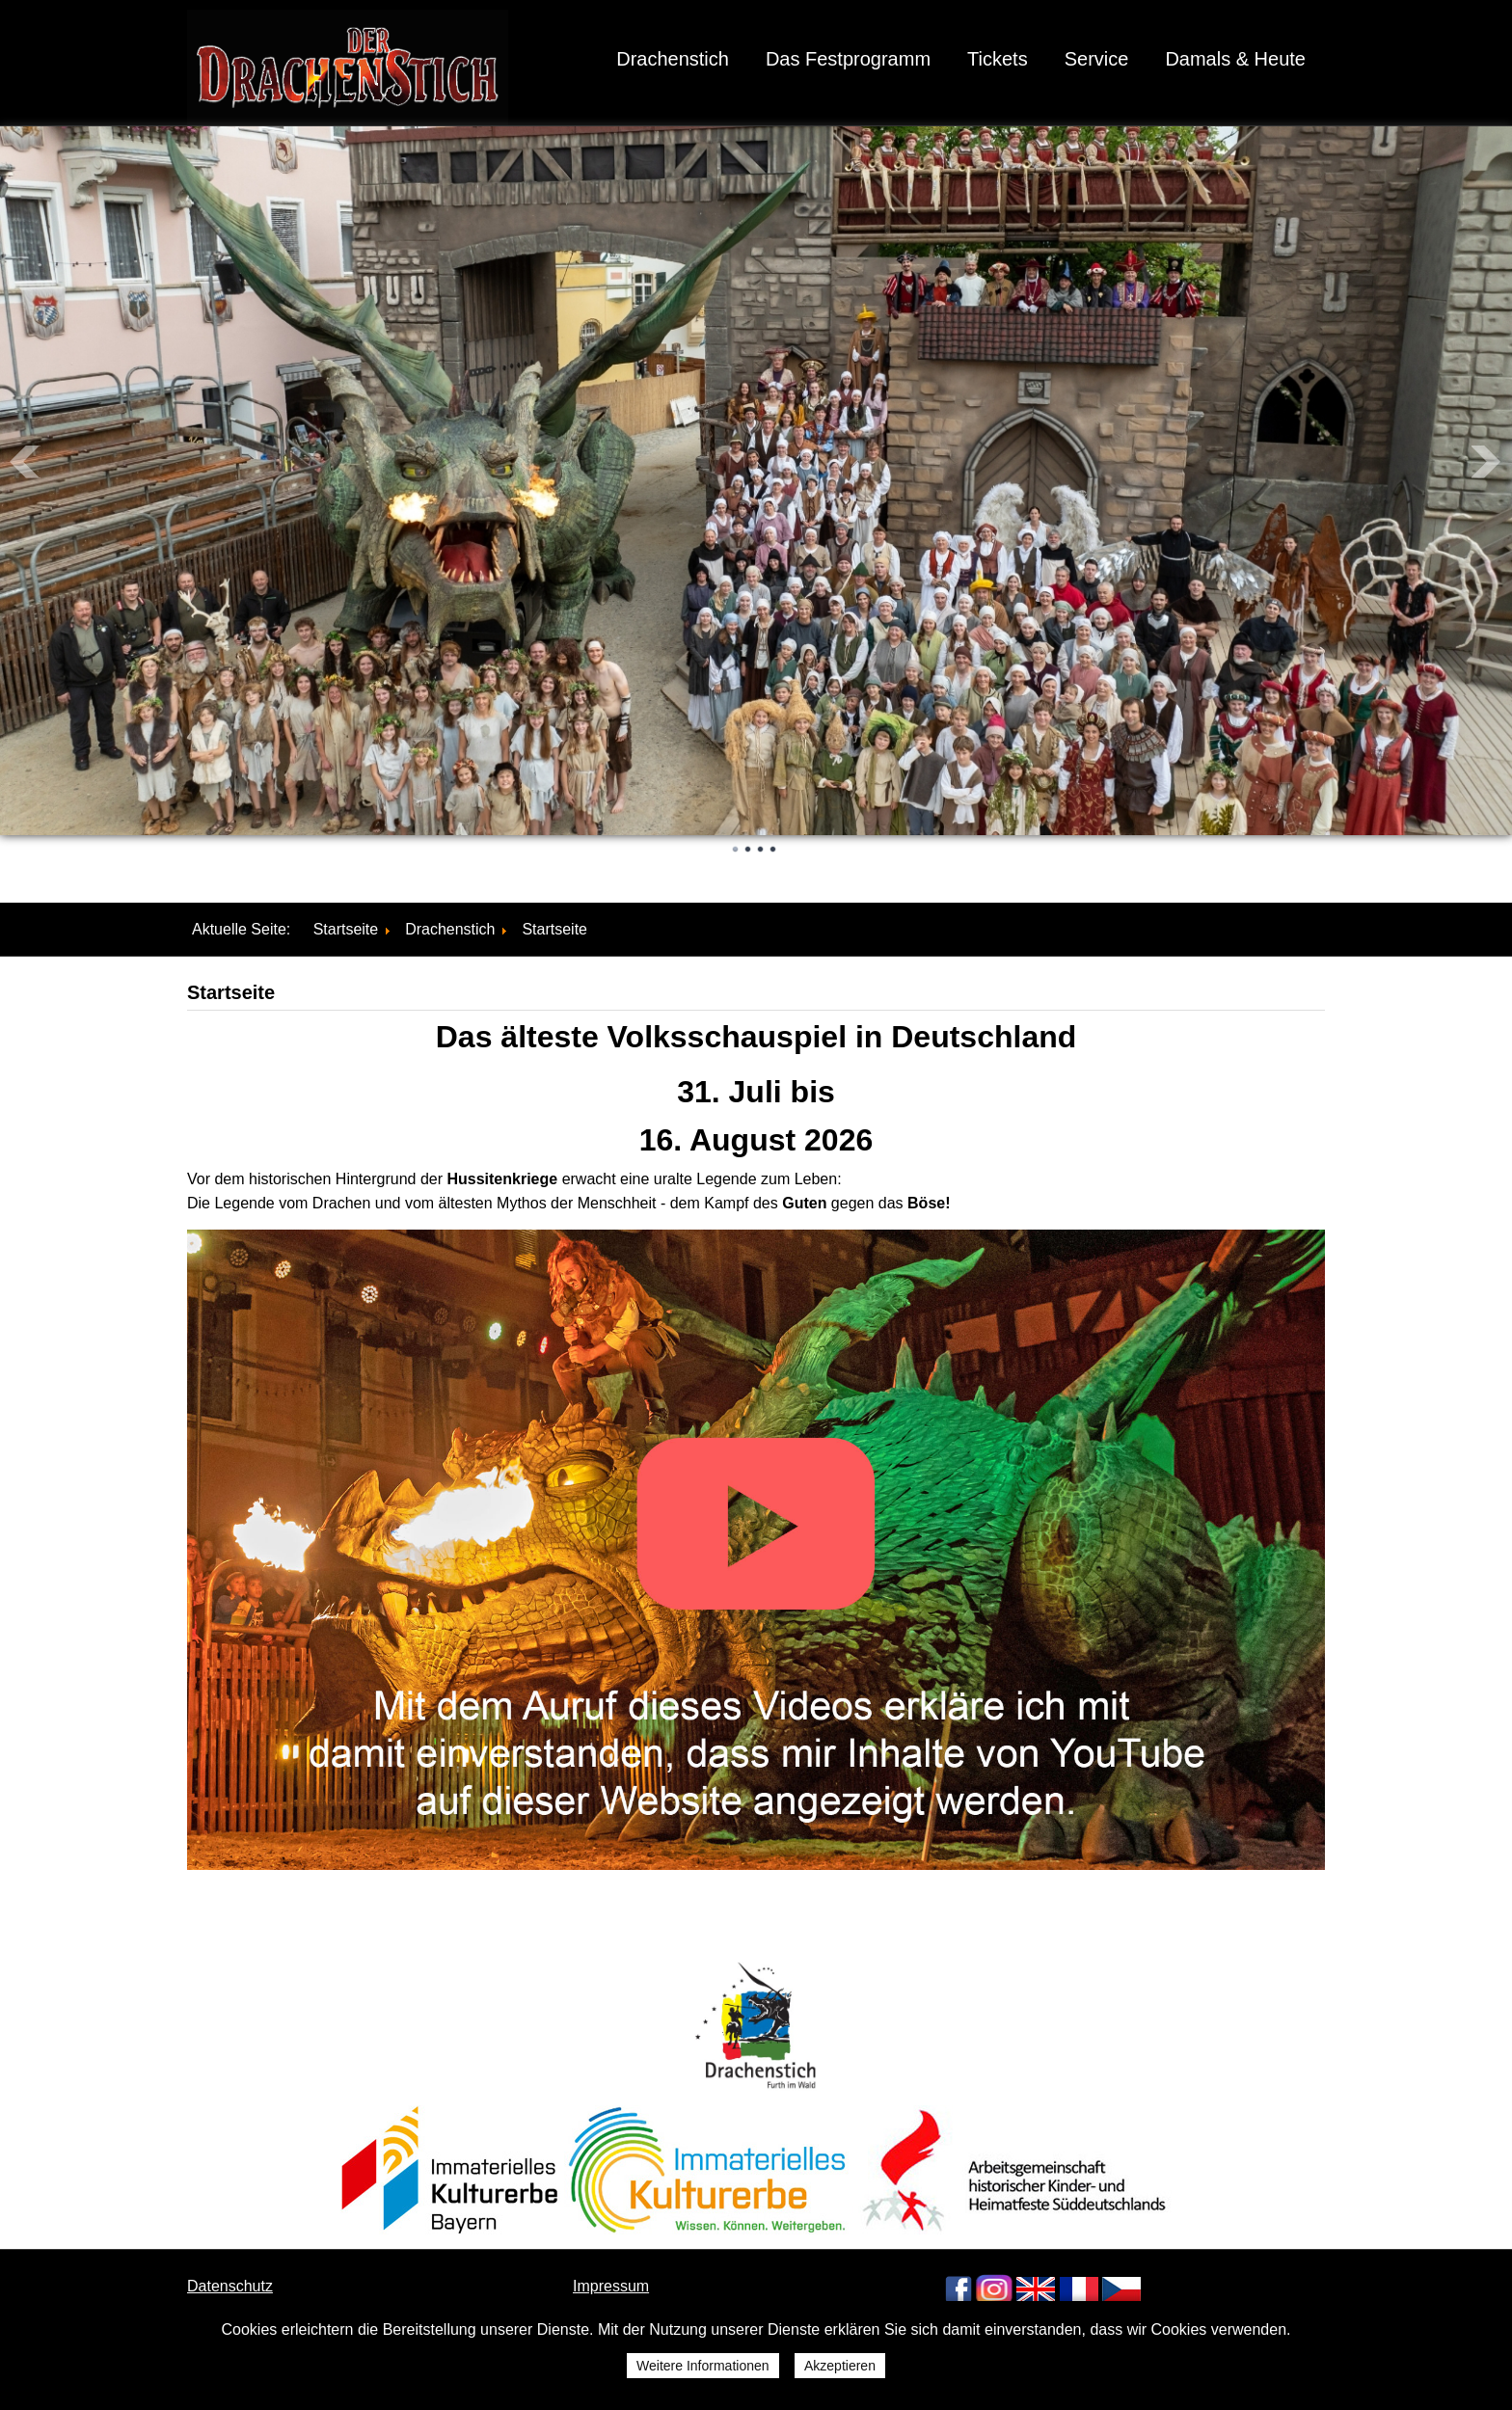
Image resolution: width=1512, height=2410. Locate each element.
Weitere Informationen (702, 2365)
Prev (25, 462)
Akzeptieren (840, 2365)
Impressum (611, 2286)
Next (1487, 462)
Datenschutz (230, 2286)
